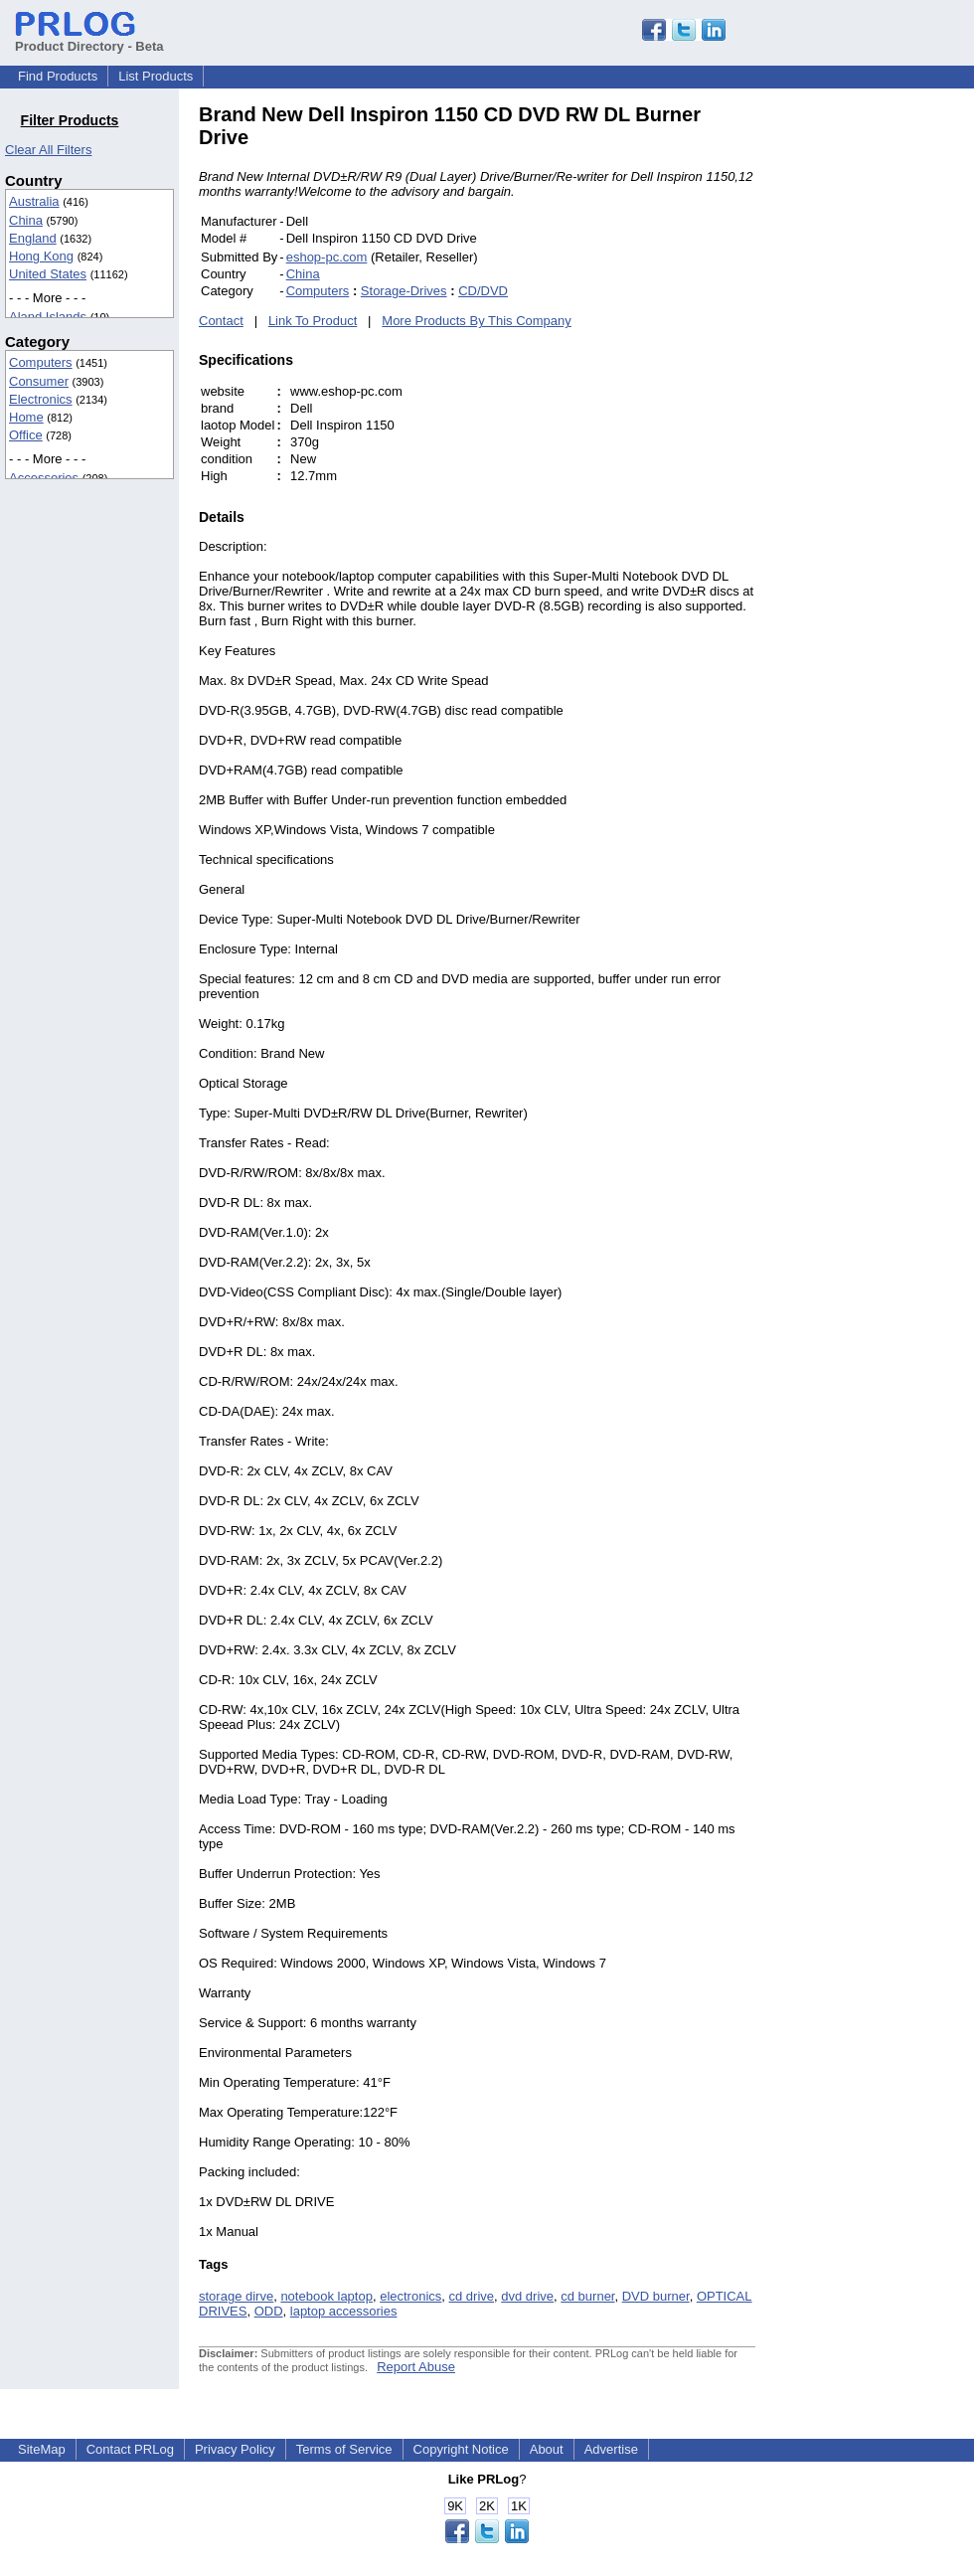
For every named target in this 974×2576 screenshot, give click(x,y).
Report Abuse (416, 2366)
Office (26, 435)
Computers (41, 362)
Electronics (41, 399)
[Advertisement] (889, 401)
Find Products (57, 76)
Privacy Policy (235, 2449)
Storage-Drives (404, 290)
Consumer (39, 381)
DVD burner (656, 2296)
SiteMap (42, 2449)
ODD (268, 2311)
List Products (155, 76)
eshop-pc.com (327, 257)
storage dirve (236, 2296)
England (33, 238)
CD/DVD (483, 290)
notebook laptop (326, 2296)
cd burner (587, 2296)
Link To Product (312, 320)
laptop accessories (344, 2311)
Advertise (611, 2449)
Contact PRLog (130, 2449)
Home (26, 417)
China (26, 220)
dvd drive (527, 2296)
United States (47, 273)
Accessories (44, 477)
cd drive (472, 2296)
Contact (221, 320)
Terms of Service (344, 2449)
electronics (410, 2296)
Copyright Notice (461, 2449)
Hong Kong (41, 256)
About (547, 2449)
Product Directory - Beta (89, 39)
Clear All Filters (48, 149)
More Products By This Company (476, 320)
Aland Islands (47, 316)
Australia (34, 201)
